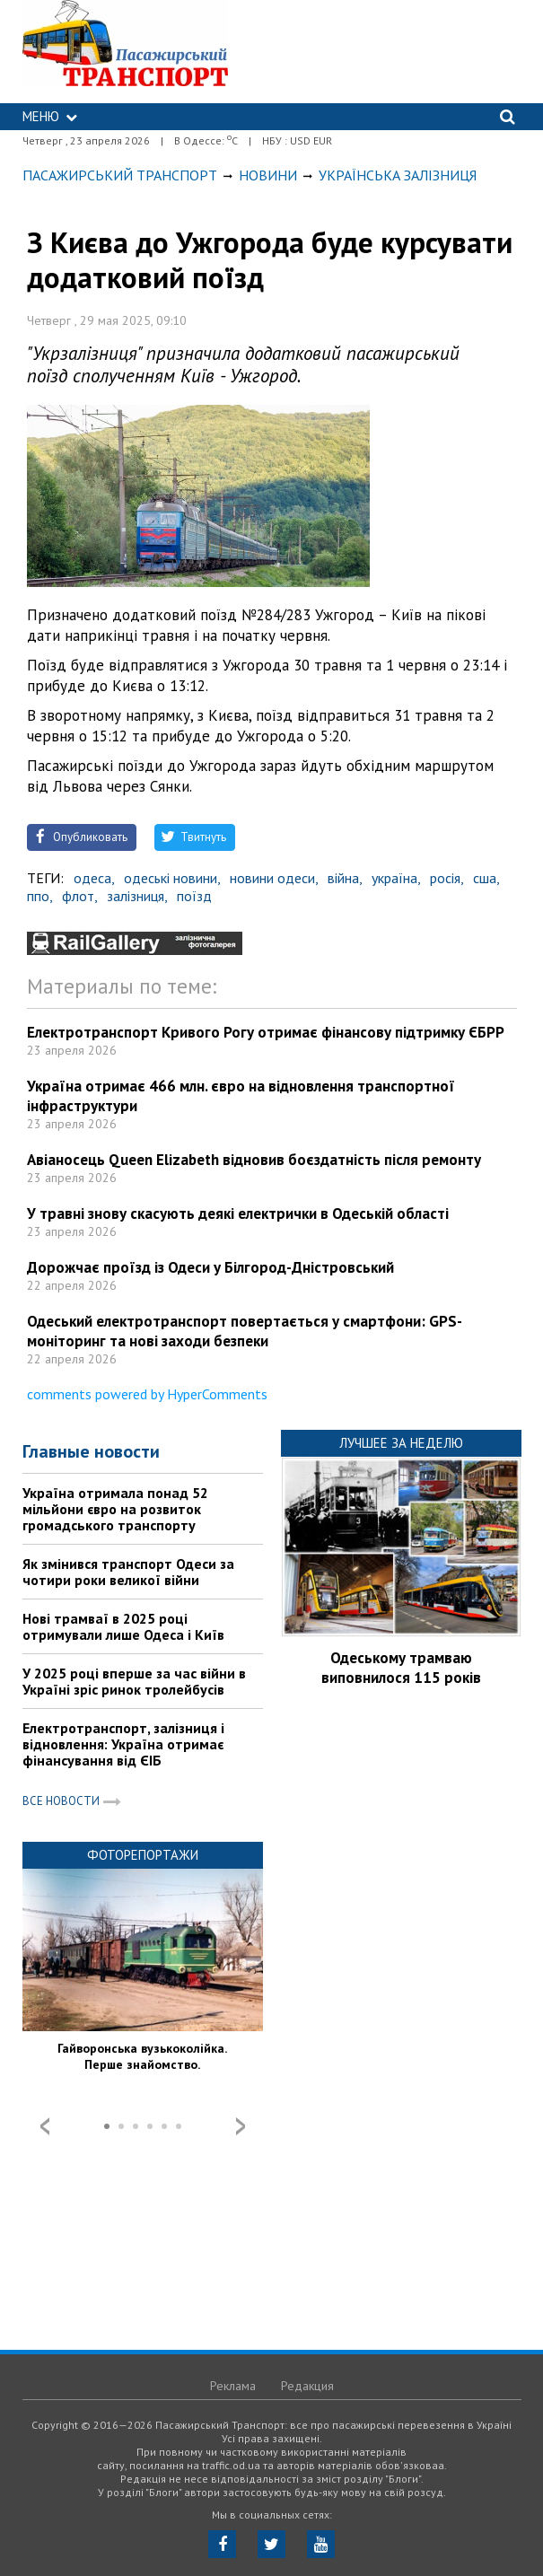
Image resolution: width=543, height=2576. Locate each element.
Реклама (233, 2386)
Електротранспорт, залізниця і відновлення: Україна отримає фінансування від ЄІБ (123, 1744)
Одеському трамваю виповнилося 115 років (401, 1667)
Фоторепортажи (142, 1854)
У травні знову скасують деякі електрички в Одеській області (238, 1213)
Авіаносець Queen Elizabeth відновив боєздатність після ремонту (254, 1160)
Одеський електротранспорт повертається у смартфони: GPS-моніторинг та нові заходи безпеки (244, 1331)
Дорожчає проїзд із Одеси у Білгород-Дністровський (210, 1267)
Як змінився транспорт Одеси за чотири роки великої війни (128, 1572)
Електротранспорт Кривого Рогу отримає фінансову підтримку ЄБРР (265, 1032)
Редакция (307, 2386)
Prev (44, 2126)
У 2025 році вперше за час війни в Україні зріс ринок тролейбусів (134, 1681)
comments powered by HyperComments (147, 1394)
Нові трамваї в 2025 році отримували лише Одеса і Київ (123, 1626)
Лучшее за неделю (401, 1442)
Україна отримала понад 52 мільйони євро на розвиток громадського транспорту (115, 1509)
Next (240, 2126)
